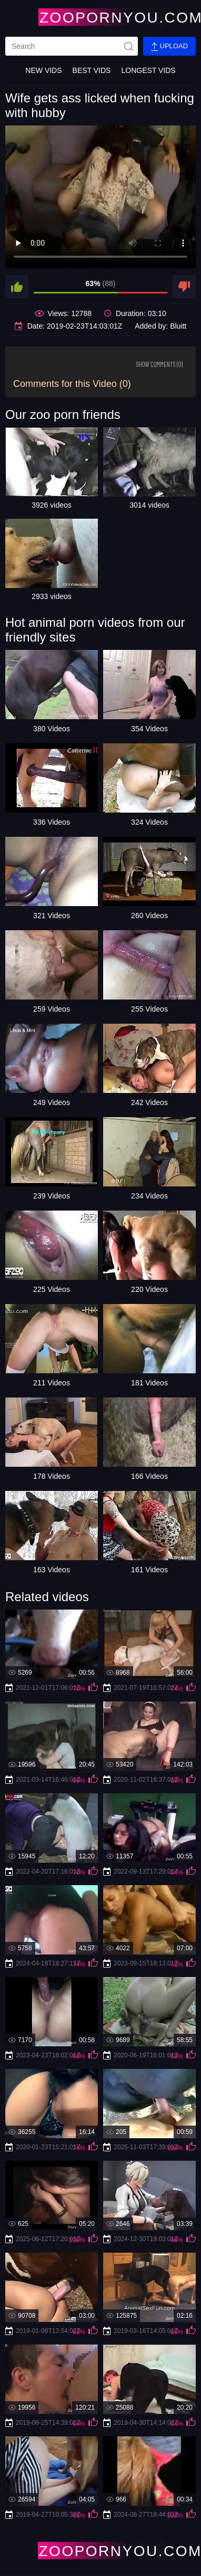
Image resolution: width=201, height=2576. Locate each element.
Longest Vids (148, 70)
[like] (16, 286)
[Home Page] (100, 17)
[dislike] (184, 286)
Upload (169, 46)
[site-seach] (128, 46)
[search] (71, 46)
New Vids (43, 70)
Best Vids (92, 70)
